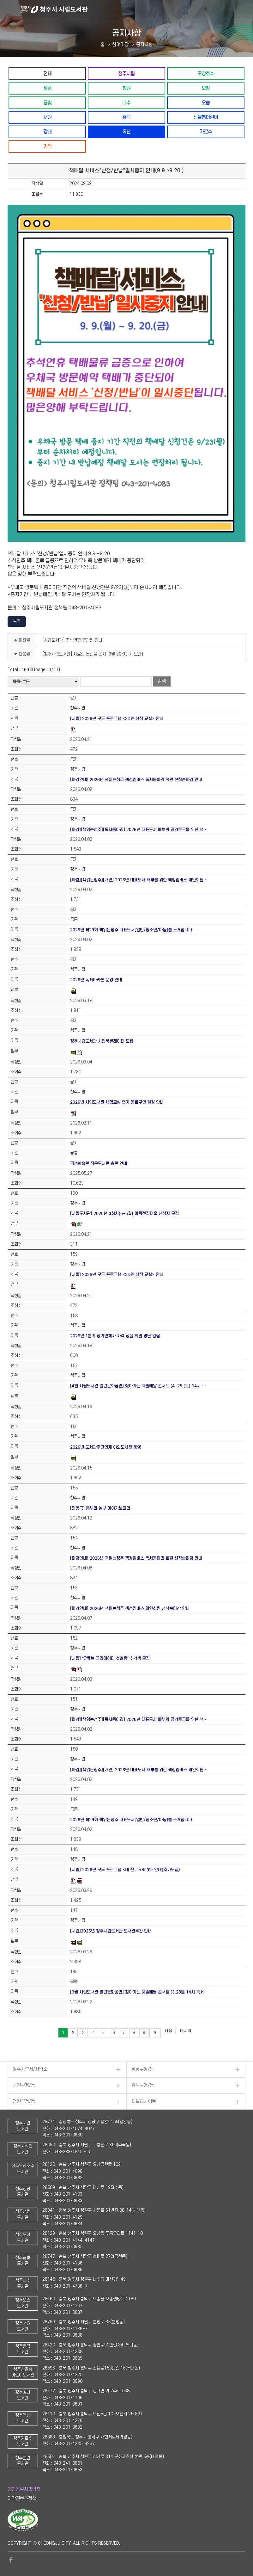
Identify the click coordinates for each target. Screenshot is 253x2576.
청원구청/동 (24, 2101)
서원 (47, 117)
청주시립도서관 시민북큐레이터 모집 (101, 1041)
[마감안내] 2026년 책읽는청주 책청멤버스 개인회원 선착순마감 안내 (130, 1608)
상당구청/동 (142, 2069)
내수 (126, 103)
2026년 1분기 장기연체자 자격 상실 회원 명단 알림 (115, 1336)
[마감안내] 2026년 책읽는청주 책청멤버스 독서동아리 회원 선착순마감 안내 (136, 779)
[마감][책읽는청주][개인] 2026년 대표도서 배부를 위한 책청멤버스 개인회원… (139, 880)
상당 (47, 88)
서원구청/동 (24, 2085)
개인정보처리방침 (24, 2489)
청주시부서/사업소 (30, 2069)
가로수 (206, 132)
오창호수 (205, 74)
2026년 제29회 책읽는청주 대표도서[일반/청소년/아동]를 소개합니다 (131, 930)
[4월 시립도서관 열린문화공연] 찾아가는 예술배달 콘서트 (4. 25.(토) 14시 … (138, 1386)
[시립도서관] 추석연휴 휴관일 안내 (72, 640)
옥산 (126, 132)
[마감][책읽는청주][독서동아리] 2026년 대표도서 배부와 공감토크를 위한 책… (139, 829)
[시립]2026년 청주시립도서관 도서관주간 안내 (111, 1931)
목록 (17, 621)
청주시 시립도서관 (136, 9)
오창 (206, 88)
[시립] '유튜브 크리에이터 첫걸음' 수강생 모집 (110, 1658)
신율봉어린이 (205, 117)
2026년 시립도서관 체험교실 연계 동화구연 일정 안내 (117, 1102)
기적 (47, 146)
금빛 (47, 103)
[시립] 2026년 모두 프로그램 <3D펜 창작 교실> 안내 (116, 718)
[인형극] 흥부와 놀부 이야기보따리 (100, 1508)
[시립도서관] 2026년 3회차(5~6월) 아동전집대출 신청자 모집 (124, 1213)
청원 (126, 88)
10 (155, 2033)
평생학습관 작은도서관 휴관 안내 (98, 1163)
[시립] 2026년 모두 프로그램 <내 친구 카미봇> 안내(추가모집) (125, 1869)
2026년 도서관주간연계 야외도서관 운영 (105, 1447)
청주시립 (126, 74)
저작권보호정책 (22, 2498)
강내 (47, 132)
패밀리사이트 (143, 2101)
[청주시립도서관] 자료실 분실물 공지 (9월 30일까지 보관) (93, 654)
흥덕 (126, 117)
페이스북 (11, 2560)
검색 (162, 681)
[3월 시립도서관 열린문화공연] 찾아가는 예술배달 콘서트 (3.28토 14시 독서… (139, 1992)
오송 (206, 103)
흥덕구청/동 (142, 2085)
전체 (47, 74)
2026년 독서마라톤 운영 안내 (96, 980)
